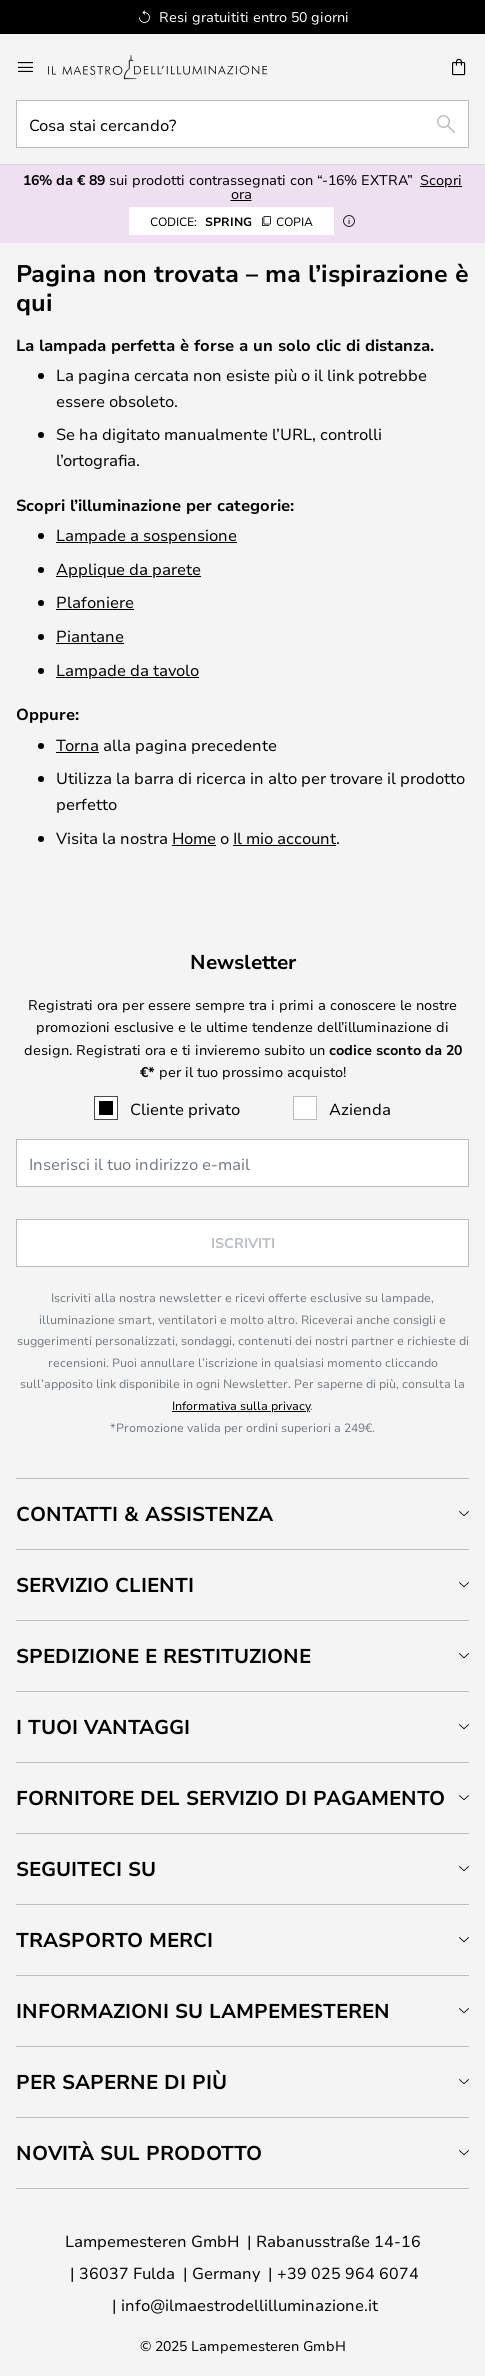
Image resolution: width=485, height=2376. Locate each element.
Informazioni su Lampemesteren (203, 2010)
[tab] (242, 1513)
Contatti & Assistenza (144, 1513)
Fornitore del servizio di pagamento (230, 1797)
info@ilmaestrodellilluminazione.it (249, 2304)
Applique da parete (128, 568)
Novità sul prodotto (139, 2152)
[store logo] (169, 67)
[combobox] (242, 124)
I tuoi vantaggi (103, 1726)
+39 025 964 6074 (348, 2272)
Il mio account (284, 837)
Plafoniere (95, 601)
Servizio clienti (105, 1584)
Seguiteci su (86, 1868)
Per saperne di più (121, 2081)
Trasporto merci (114, 1939)
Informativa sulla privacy (241, 1405)
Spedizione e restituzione (163, 1655)
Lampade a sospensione (146, 534)
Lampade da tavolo (127, 669)
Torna (77, 744)
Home (194, 837)
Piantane (90, 635)
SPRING (231, 221)
